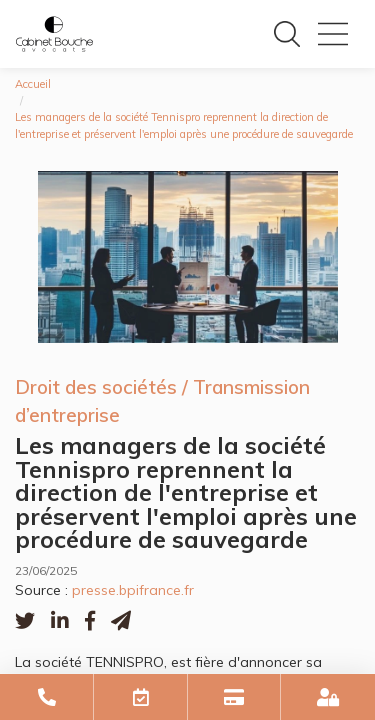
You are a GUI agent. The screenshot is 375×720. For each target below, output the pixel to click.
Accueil (33, 84)
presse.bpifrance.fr (133, 590)
